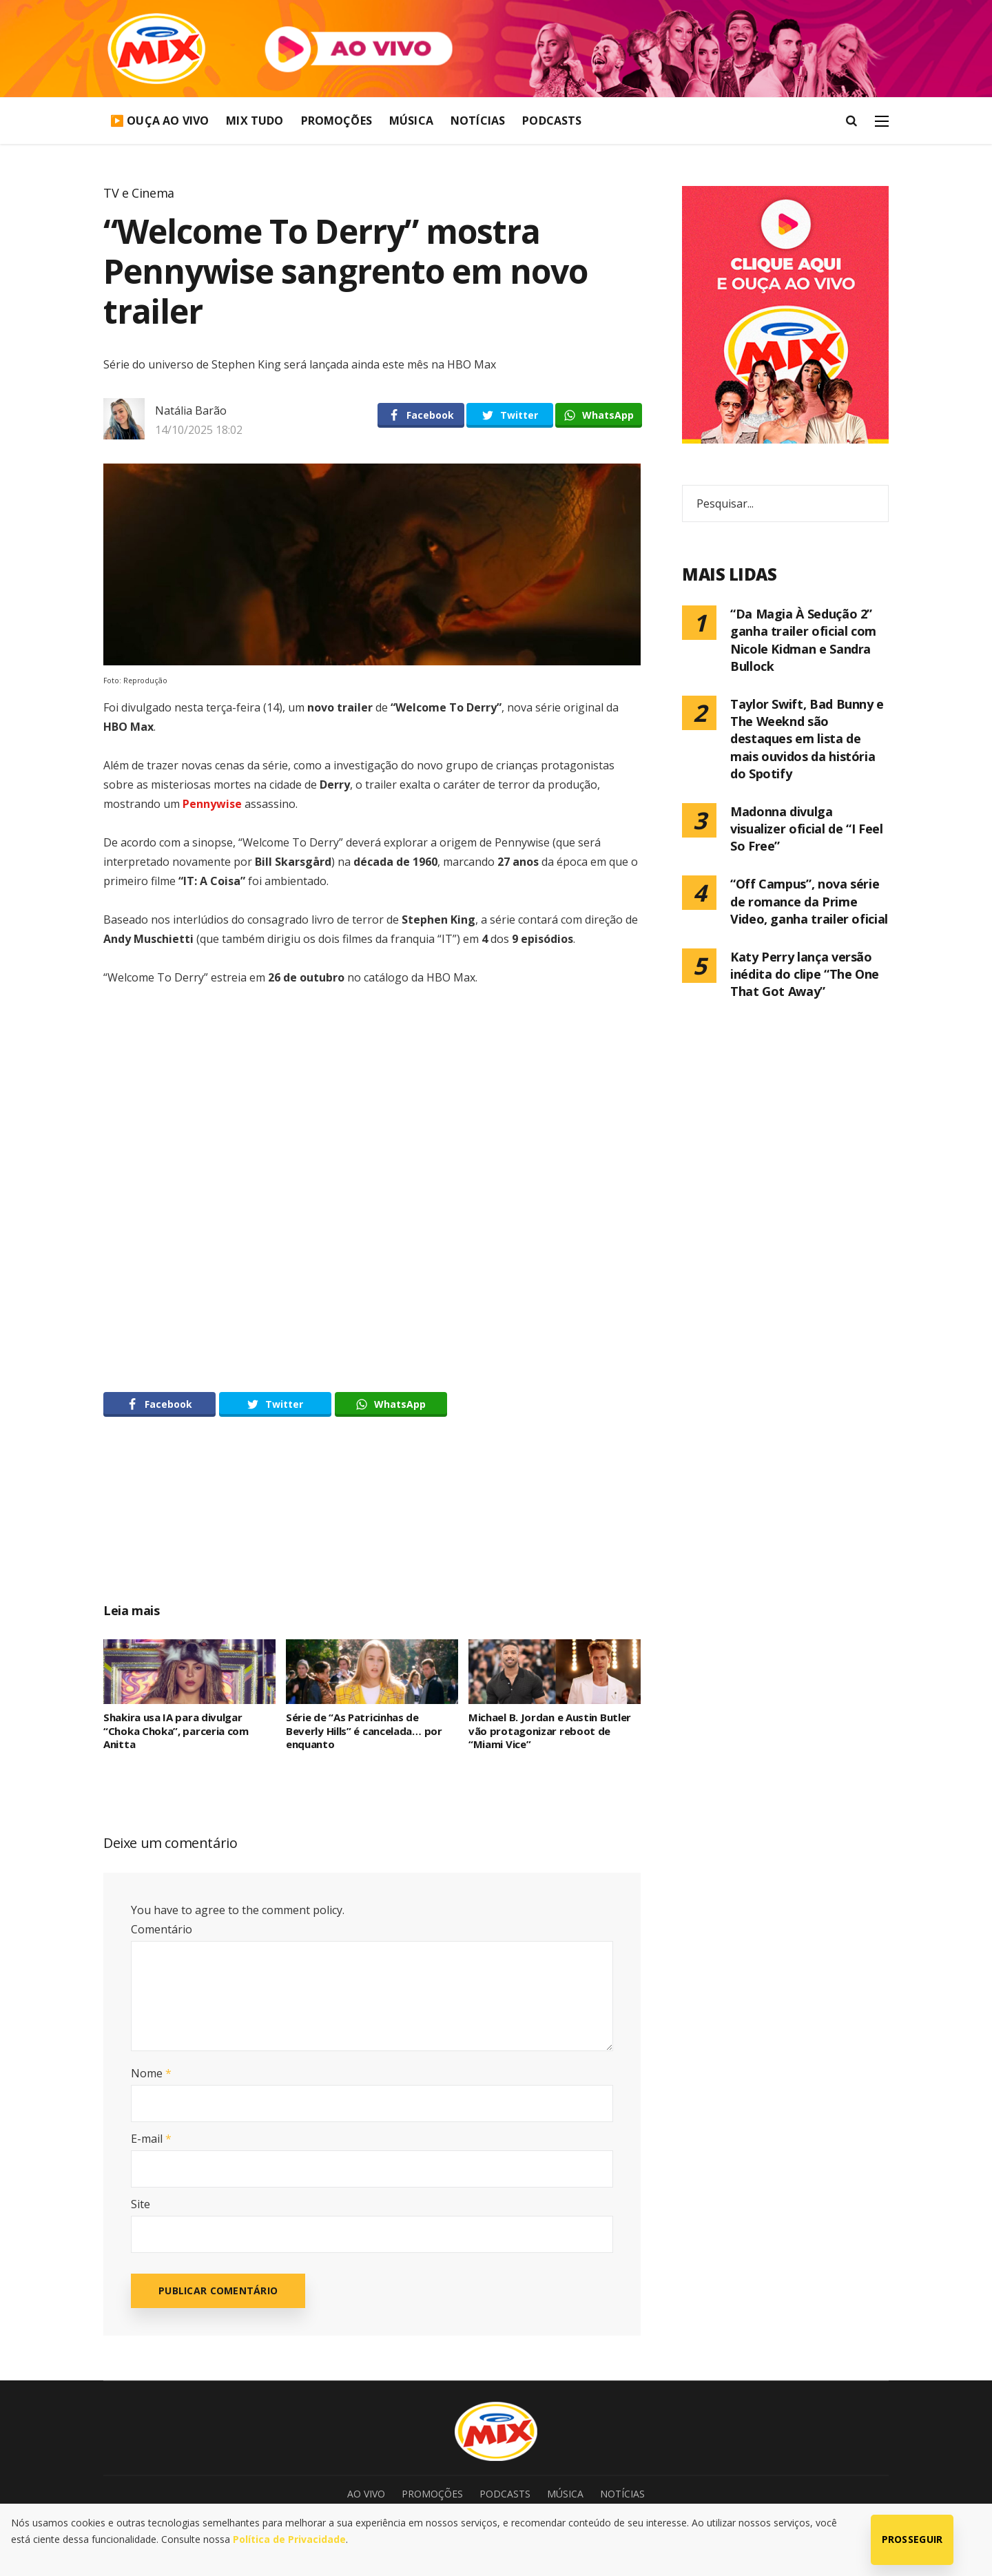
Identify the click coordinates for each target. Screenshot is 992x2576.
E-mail (151, 2138)
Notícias (478, 120)
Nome (151, 2073)
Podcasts (551, 120)
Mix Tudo (254, 120)
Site (140, 2204)
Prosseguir (912, 2539)
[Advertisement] (372, 1525)
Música (411, 120)
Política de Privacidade (289, 2539)
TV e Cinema (138, 193)
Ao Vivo (366, 2493)
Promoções (336, 120)
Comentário (161, 1929)
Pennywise (212, 803)
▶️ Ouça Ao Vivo (159, 120)
